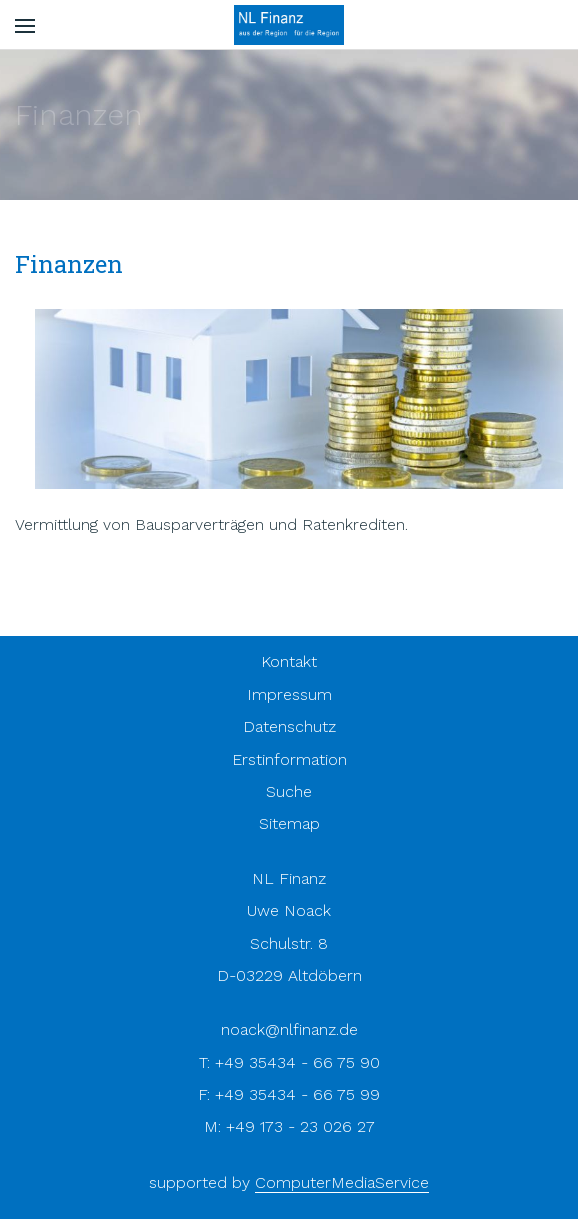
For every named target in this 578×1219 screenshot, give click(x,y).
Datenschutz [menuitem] (289, 726)
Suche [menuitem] (289, 791)
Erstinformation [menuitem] (289, 759)
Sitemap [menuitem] (289, 823)
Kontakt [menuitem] (289, 661)
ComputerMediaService (342, 1182)
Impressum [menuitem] (289, 694)
